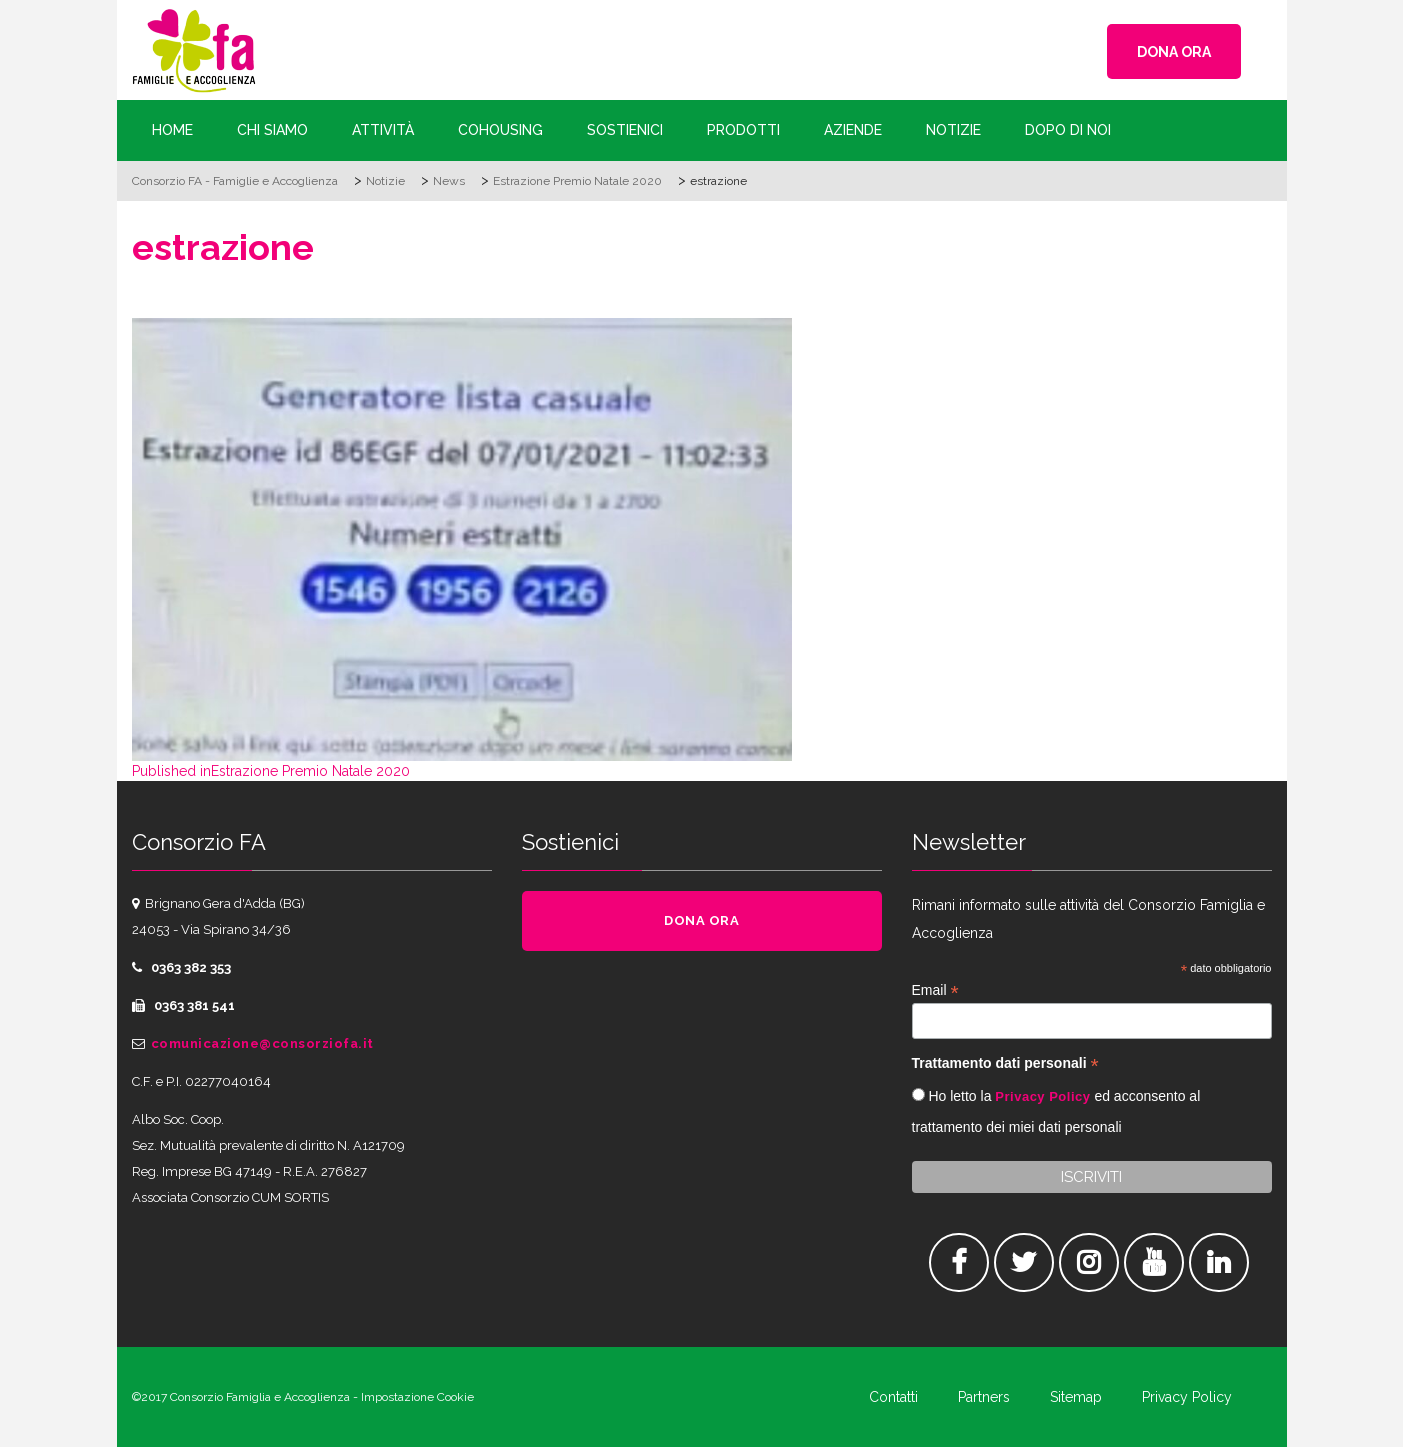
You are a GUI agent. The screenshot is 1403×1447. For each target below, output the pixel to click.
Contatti (893, 1397)
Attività (383, 130)
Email (935, 990)
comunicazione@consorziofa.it (262, 1043)
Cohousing (500, 130)
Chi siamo (272, 130)
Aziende (853, 130)
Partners (984, 1397)
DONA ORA (1174, 52)
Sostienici (625, 130)
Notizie (953, 130)
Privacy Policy (1042, 1096)
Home (172, 130)
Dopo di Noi (1068, 130)
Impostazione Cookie (417, 1397)
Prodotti (743, 130)
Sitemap (1076, 1397)
